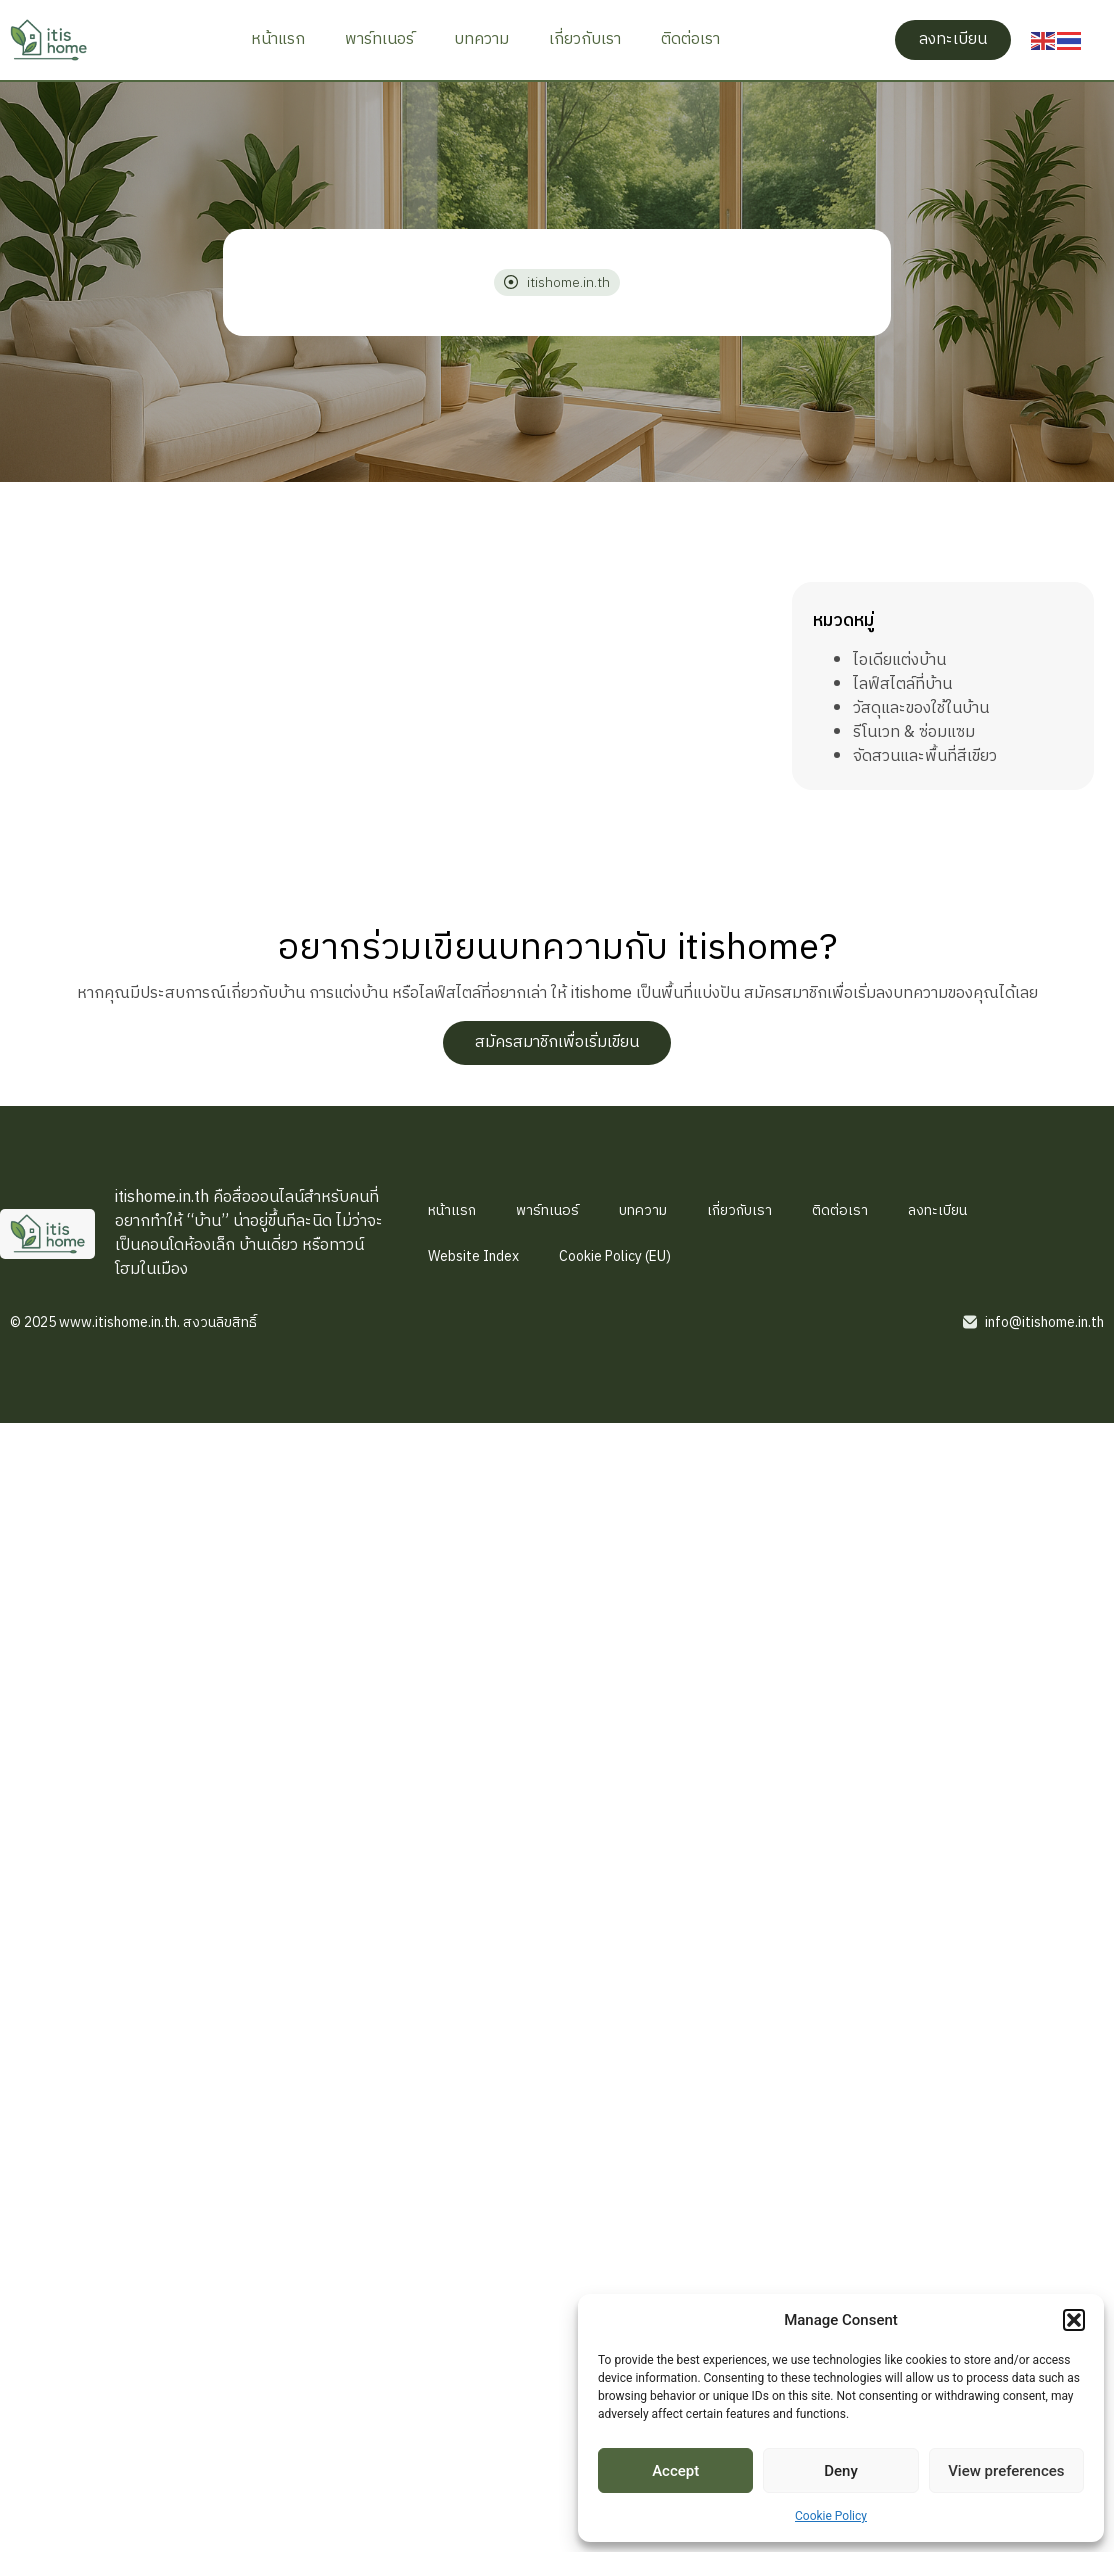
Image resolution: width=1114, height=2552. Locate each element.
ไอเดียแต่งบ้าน (899, 660)
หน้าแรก (278, 39)
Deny (841, 2471)
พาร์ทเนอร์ (379, 39)
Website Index (473, 1256)
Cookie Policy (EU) (615, 1256)
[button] (1074, 2320)
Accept (675, 2471)
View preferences (1006, 2471)
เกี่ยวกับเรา (585, 39)
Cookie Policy (831, 2516)
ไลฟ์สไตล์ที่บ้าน (902, 684)
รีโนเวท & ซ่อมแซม (914, 732)
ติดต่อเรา (690, 39)
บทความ (481, 39)
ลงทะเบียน (937, 1210)
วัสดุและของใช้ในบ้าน (921, 708)
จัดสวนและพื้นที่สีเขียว (925, 756)
